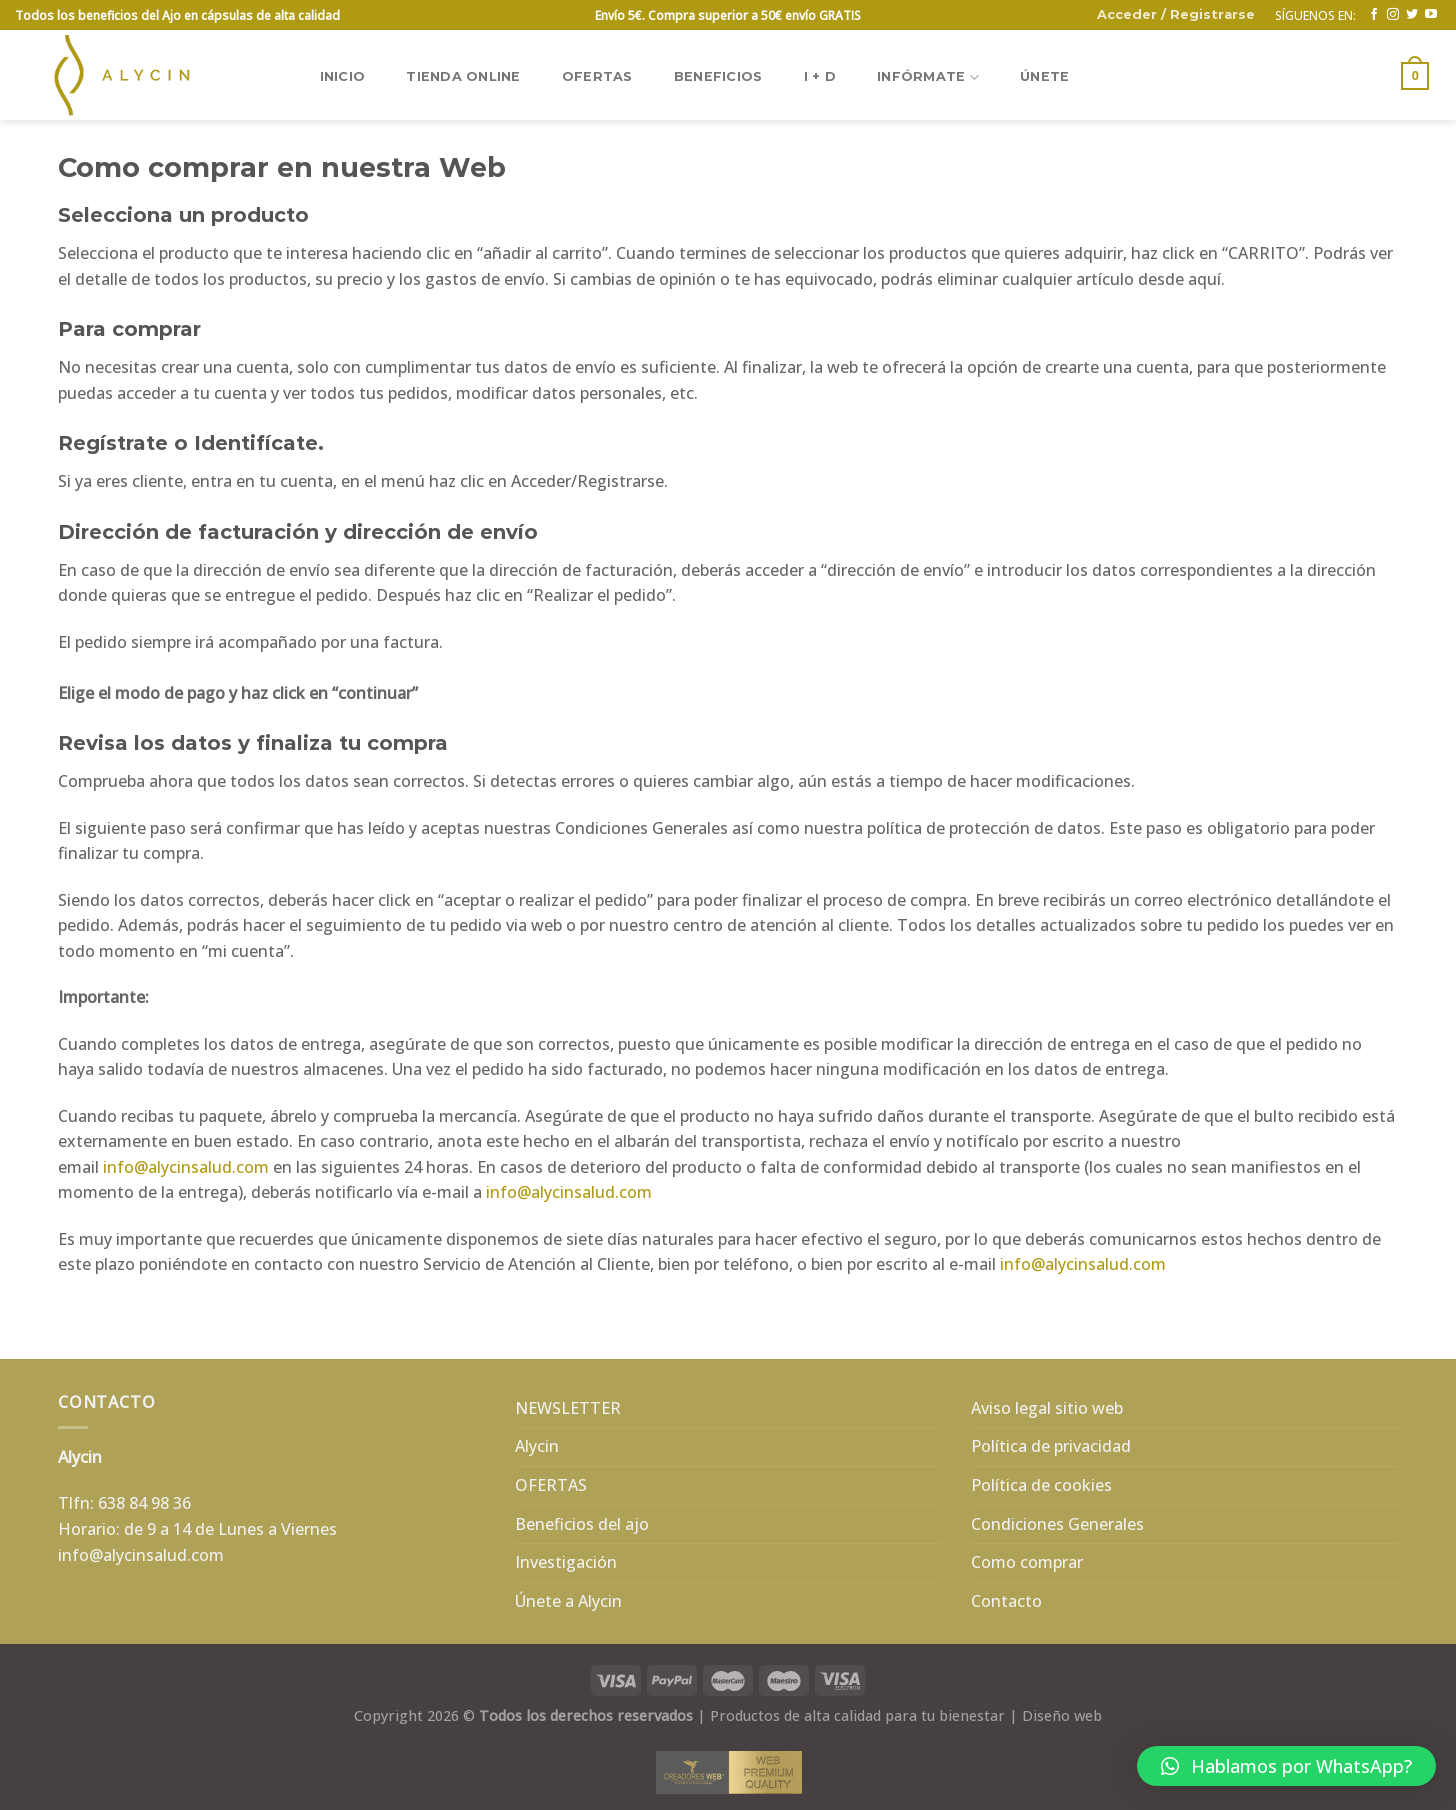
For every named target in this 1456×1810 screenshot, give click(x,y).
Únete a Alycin (568, 1601)
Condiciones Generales (1057, 1524)
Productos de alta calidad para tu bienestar (857, 1715)
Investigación (566, 1562)
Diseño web (1062, 1715)
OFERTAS (597, 76)
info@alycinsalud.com (186, 1167)
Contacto (1006, 1601)
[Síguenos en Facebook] (1374, 15)
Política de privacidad (1051, 1446)
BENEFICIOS (718, 76)
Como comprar (1027, 1562)
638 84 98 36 (144, 1503)
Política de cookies (1041, 1485)
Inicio (343, 76)
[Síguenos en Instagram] (1393, 15)
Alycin (537, 1446)
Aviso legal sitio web (1047, 1408)
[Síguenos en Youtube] (1431, 15)
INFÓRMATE (928, 77)
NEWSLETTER (568, 1408)
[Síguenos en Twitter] (1412, 15)
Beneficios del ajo (582, 1524)
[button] (1286, 1766)
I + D (820, 76)
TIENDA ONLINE (463, 76)
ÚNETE (1044, 76)
